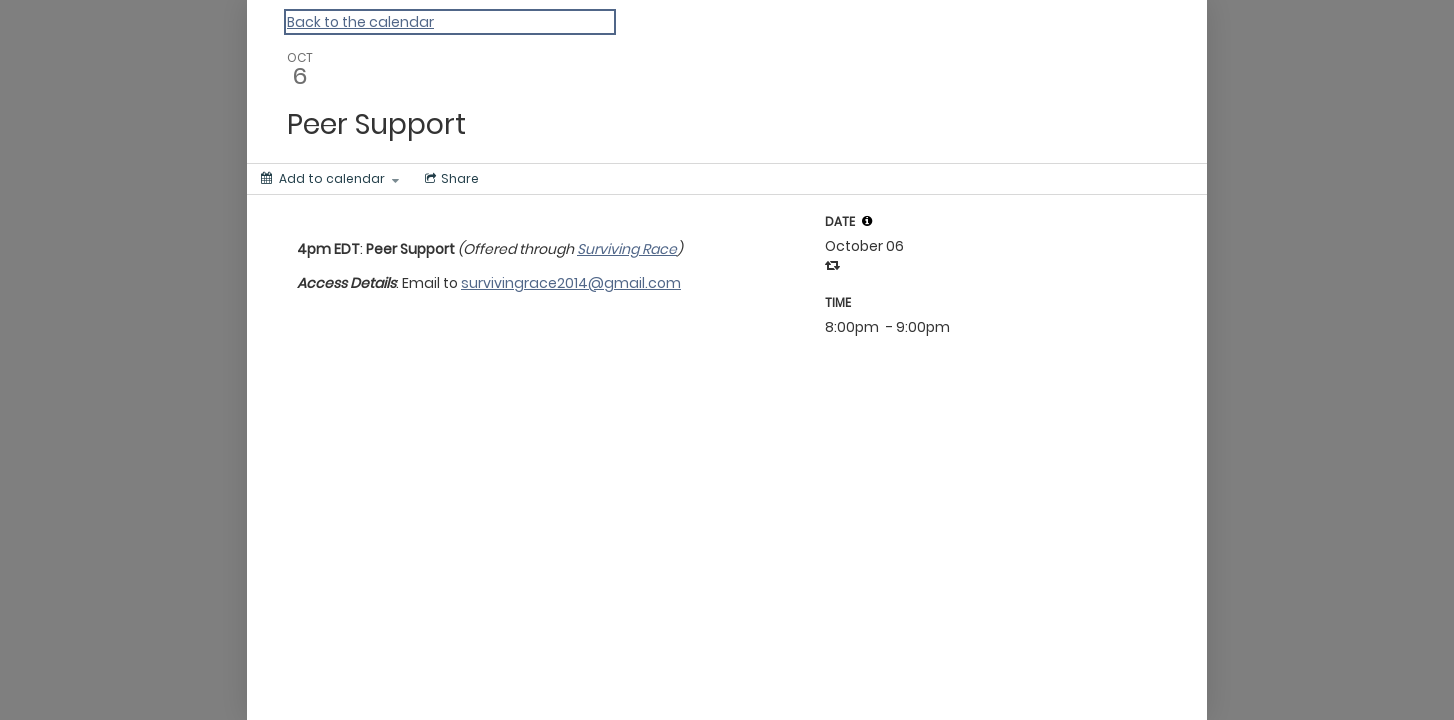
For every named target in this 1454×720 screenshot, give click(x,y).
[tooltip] (867, 221)
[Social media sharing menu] (450, 179)
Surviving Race (627, 249)
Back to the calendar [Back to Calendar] (360, 22)
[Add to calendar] (330, 179)
